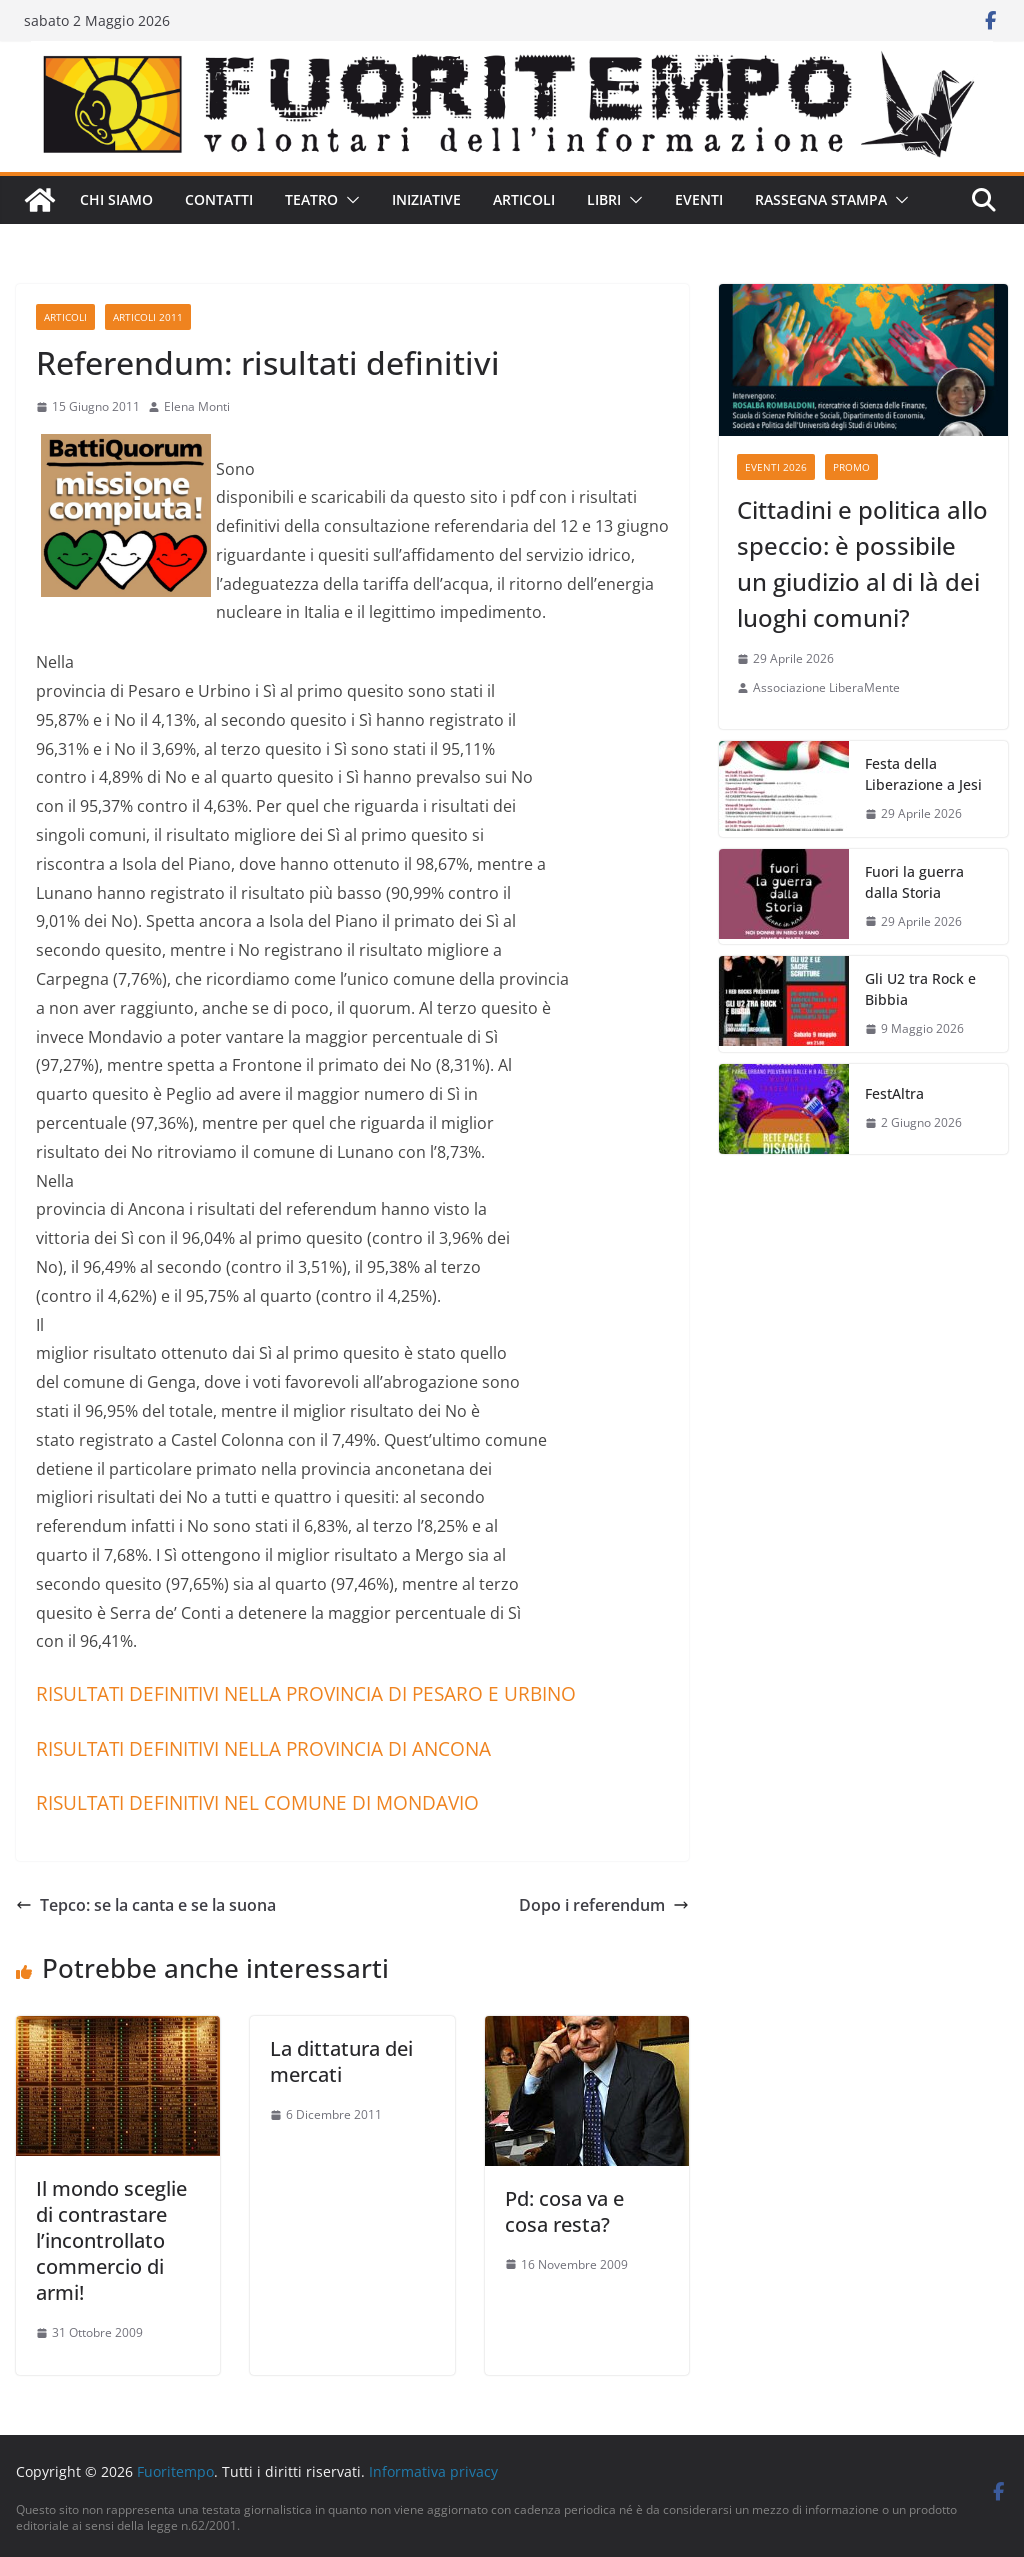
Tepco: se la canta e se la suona (146, 1905)
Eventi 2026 (776, 467)
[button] (349, 200)
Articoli (524, 199)
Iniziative (426, 199)
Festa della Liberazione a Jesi (923, 774)
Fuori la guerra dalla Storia (914, 882)
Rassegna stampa (821, 199)
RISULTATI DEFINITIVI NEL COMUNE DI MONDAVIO (257, 1802)
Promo (851, 467)
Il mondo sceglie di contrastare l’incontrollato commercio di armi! (111, 2240)
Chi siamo (116, 199)
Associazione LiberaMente (826, 687)
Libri (604, 199)
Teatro (311, 199)
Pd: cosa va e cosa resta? (564, 2211)
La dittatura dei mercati (341, 2061)
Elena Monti (197, 406)
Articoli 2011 (148, 317)
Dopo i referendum (604, 1905)
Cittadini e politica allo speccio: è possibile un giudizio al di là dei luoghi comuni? (862, 563)
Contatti (219, 199)
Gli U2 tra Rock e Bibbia (920, 989)
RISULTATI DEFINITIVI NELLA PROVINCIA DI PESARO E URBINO (306, 1693)
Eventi (699, 199)
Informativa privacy (433, 2471)
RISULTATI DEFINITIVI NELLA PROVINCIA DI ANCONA (263, 1748)
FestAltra (894, 1093)
